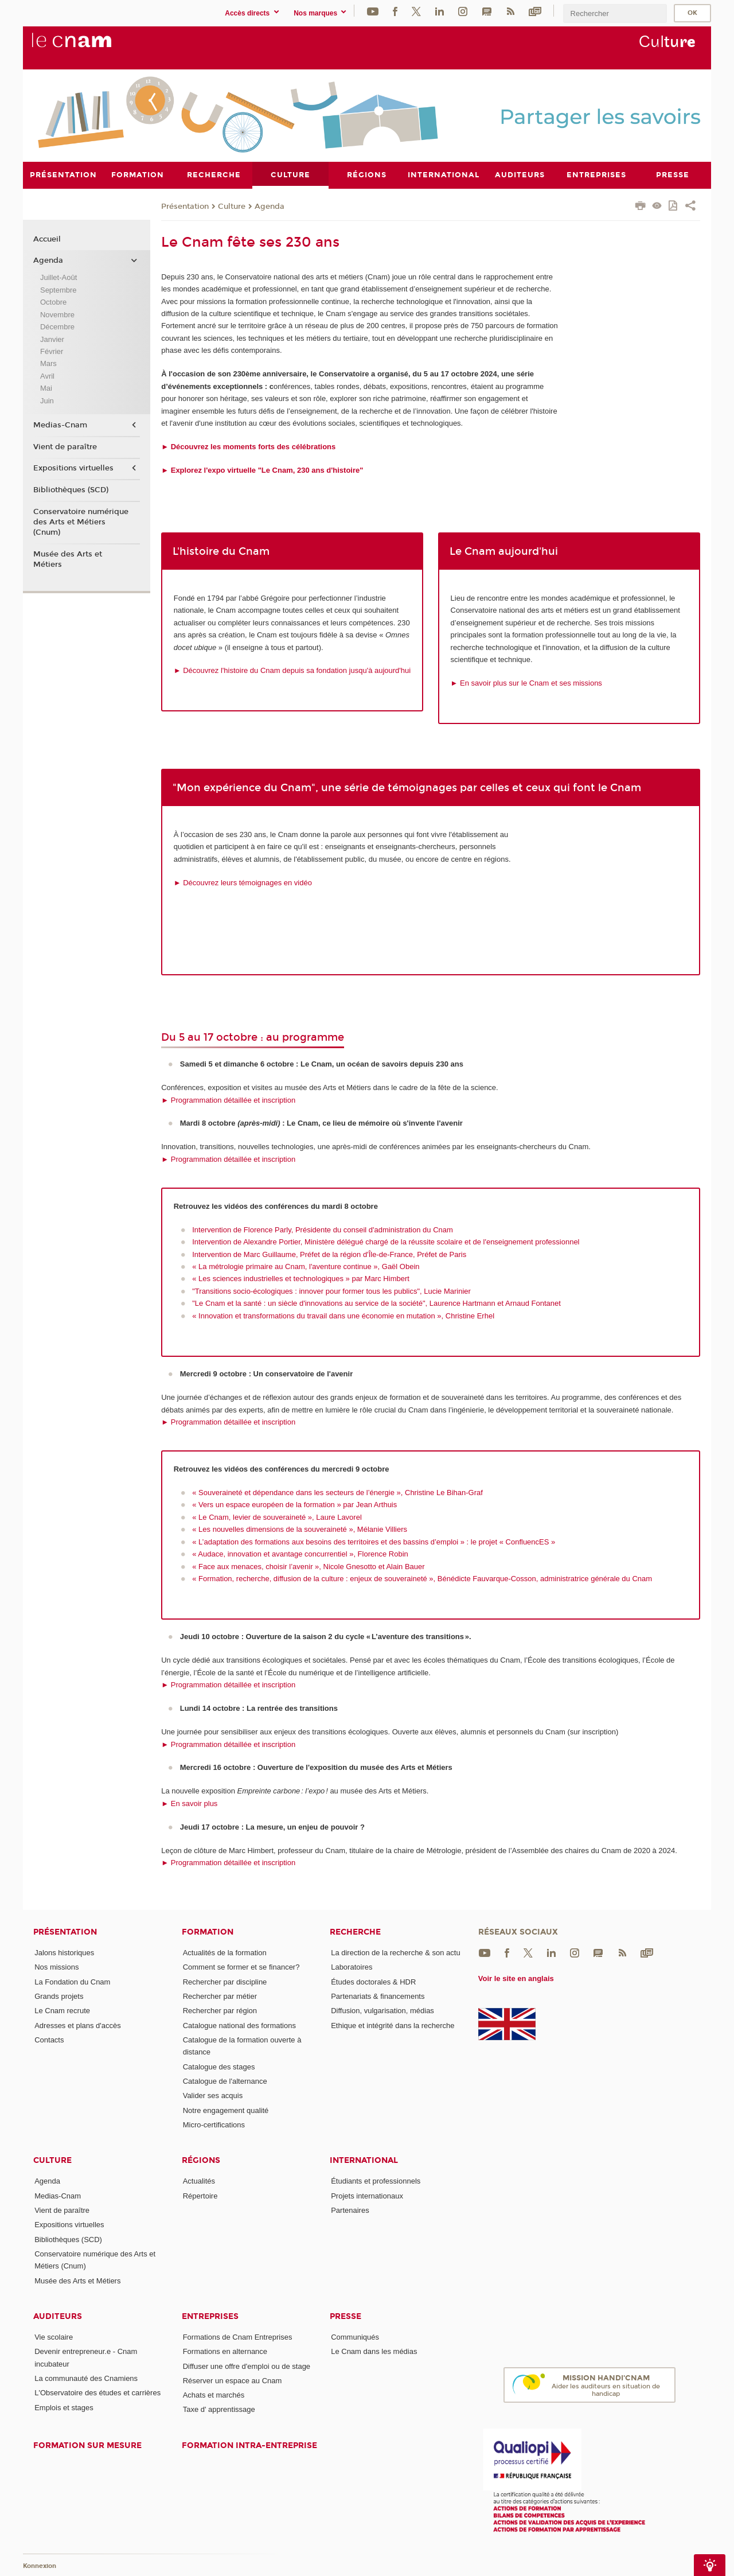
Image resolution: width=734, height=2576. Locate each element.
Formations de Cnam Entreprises (237, 2336)
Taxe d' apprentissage (219, 2409)
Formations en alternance (225, 2351)
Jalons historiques (64, 1952)
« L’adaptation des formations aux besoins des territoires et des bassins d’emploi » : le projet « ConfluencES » (373, 1541)
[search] (614, 13)
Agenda (269, 206)
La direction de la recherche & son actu (395, 1952)
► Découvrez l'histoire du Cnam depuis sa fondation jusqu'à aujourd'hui (292, 670)
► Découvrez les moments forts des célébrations (248, 446)
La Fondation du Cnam (72, 1981)
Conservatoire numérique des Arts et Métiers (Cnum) (80, 521)
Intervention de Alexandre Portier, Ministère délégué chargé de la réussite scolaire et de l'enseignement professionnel (385, 1242)
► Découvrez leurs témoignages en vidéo (243, 882)
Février (51, 351)
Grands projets (58, 1996)
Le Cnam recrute (62, 2010)
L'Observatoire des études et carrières (97, 2392)
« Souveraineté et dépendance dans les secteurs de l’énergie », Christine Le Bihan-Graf (337, 1492)
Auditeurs (57, 2316)
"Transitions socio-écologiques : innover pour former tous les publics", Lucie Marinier (331, 1290)
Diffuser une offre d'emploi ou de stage (246, 2365)
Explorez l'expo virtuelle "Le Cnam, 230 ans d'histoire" (266, 469)
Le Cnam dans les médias (374, 2351)
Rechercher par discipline (225, 1981)
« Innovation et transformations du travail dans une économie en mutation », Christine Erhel (343, 1315)
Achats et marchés (214, 2395)
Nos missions (56, 1967)
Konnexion (39, 2566)
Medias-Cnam (60, 425)
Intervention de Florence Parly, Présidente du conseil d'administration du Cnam (322, 1229)
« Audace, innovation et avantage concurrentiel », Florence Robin (300, 1554)
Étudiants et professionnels (375, 2181)
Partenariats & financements (377, 1996)
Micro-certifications (214, 2124)
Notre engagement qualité (226, 2110)
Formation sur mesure (87, 2445)
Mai (46, 388)
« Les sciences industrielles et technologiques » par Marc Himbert (300, 1278)
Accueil (47, 238)
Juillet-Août (58, 277)
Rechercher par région (220, 2010)
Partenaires (350, 2209)
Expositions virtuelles (73, 468)
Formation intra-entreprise (249, 2445)
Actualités (199, 2181)
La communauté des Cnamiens (86, 2378)
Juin (47, 400)
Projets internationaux (367, 2195)
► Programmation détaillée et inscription (228, 1099)
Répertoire (200, 2195)
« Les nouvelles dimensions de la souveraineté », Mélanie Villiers (299, 1529)
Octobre (53, 302)
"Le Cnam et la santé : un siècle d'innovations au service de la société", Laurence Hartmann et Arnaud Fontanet (376, 1303)
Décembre (57, 326)
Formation (207, 1932)
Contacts (49, 2039)
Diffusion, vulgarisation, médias (382, 2010)
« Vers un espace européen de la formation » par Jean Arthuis (294, 1504)
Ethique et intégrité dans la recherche (392, 2025)
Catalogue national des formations (239, 2025)
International (364, 2160)
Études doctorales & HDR (373, 1981)
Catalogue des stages (219, 2066)
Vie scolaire (53, 2336)
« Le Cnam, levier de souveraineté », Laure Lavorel (277, 1516)
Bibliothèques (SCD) (70, 490)
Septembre (58, 289)
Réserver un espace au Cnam (232, 2380)
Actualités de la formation (225, 1952)
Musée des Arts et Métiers (67, 559)
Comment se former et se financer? (241, 1967)
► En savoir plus (189, 1803)
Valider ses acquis (213, 2095)
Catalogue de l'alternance (225, 2081)
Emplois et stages (63, 2407)
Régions (201, 2160)
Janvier (52, 338)
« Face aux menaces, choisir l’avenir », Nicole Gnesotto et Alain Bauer (308, 1566)
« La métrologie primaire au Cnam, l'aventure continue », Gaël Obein (305, 1266)
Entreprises (210, 2316)
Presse (345, 2316)
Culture (231, 206)
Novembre (57, 314)
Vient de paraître (65, 446)
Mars (48, 363)
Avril (47, 375)
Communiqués (355, 2336)
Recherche (355, 1932)
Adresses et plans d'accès (77, 2025)
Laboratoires (351, 1967)
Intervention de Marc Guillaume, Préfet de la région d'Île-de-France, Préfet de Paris (329, 1254)
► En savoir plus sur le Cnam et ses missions (526, 682)
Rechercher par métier (220, 1996)
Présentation (185, 206)
